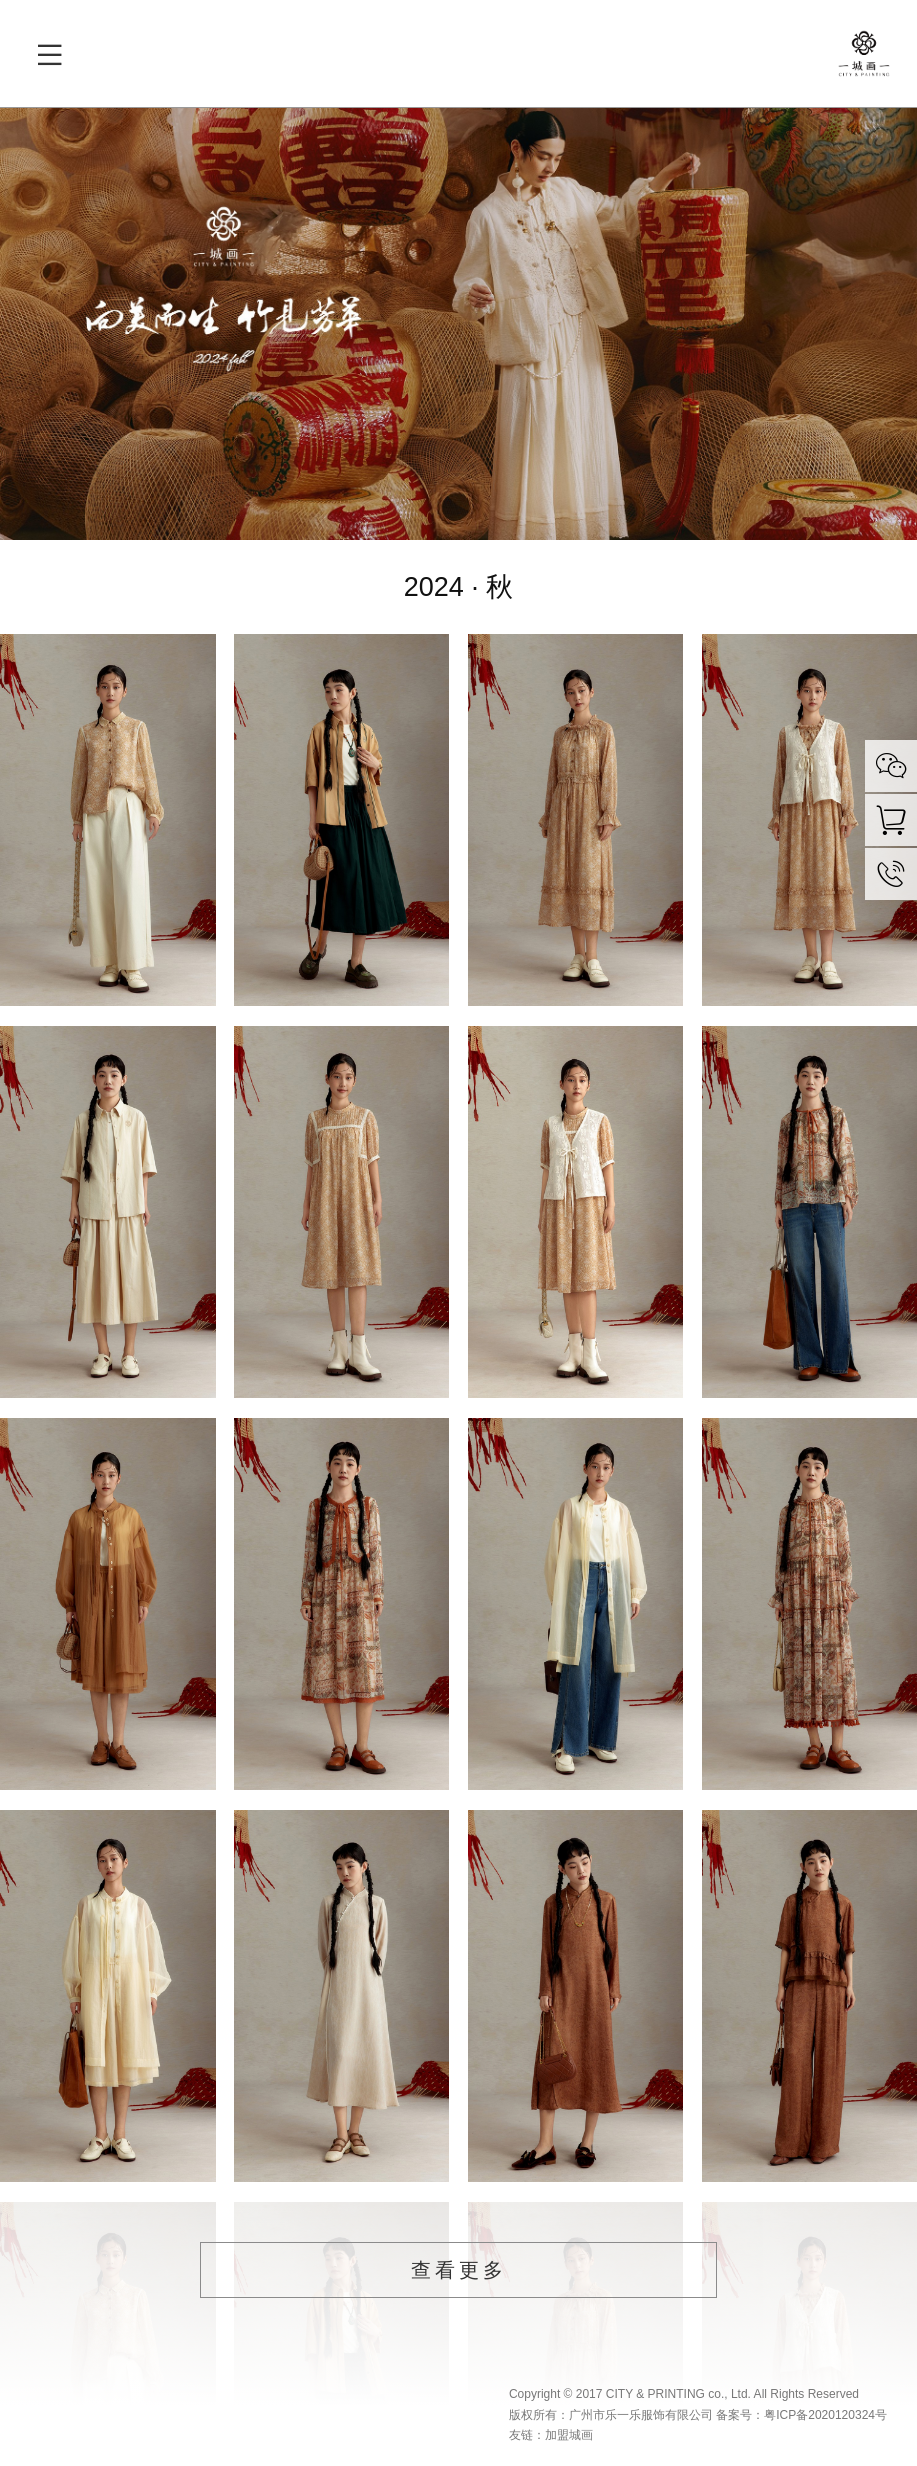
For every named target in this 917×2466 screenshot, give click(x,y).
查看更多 (459, 2270)
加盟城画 (569, 2435)
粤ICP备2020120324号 (825, 2415)
